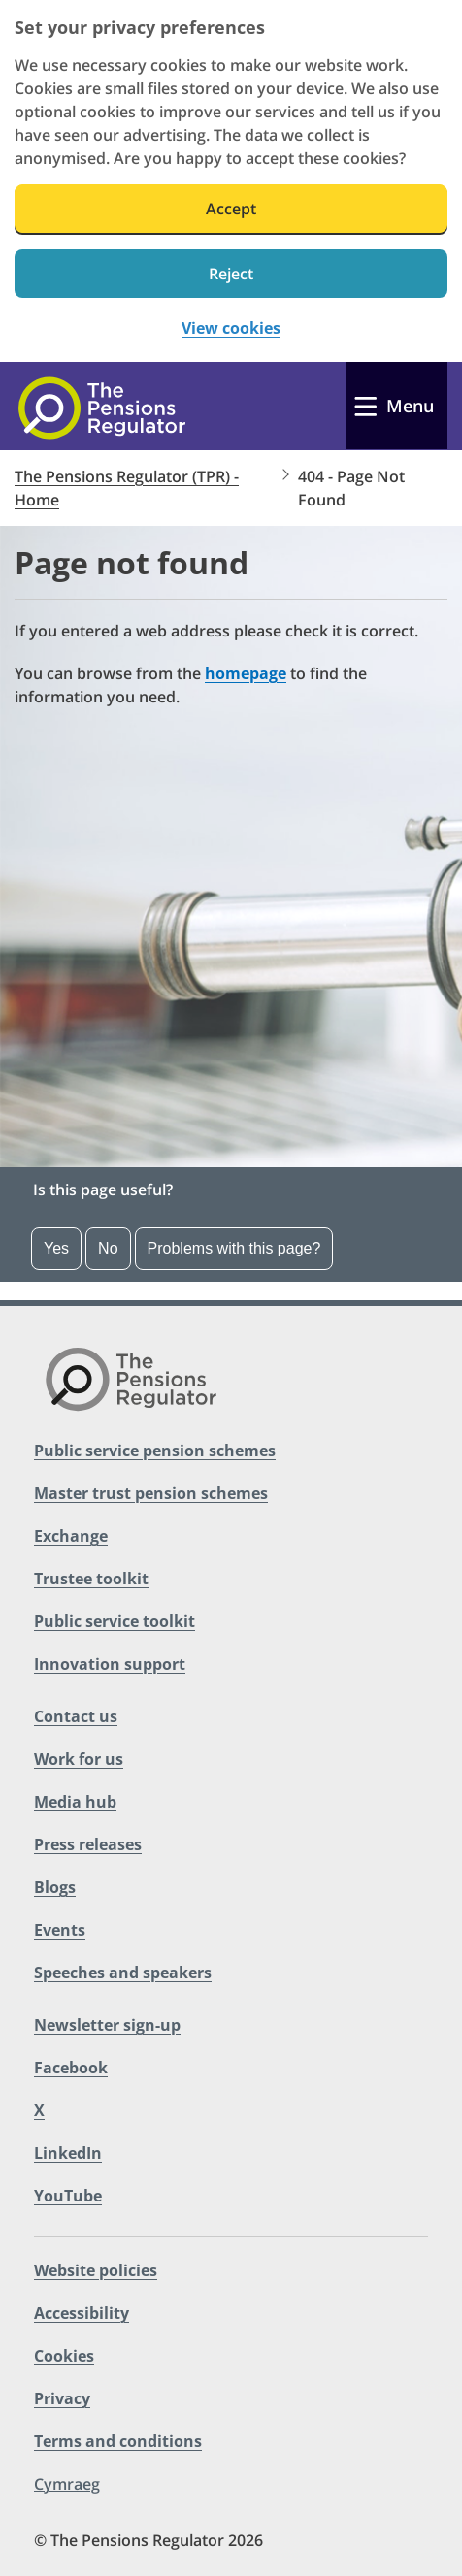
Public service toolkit (114, 1621)
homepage (245, 673)
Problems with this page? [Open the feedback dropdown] (234, 1248)
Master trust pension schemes (151, 1493)
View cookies (231, 328)
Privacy (62, 2398)
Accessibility (81, 2313)
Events (59, 1929)
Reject (231, 273)
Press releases (88, 1844)
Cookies (64, 2355)
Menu (410, 405)
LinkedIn (68, 2153)
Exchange (71, 1536)
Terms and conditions (118, 2441)
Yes (56, 1248)
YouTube (68, 2195)
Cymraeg (67, 2483)
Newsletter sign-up (107, 2025)
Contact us (75, 1716)
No (107, 1248)
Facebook (71, 2067)
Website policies (95, 2270)
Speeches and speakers (123, 1972)
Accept (231, 208)
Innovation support (109, 1664)
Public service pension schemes (155, 1450)
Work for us (78, 1759)
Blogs (55, 1887)
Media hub (75, 1801)
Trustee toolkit (91, 1578)
